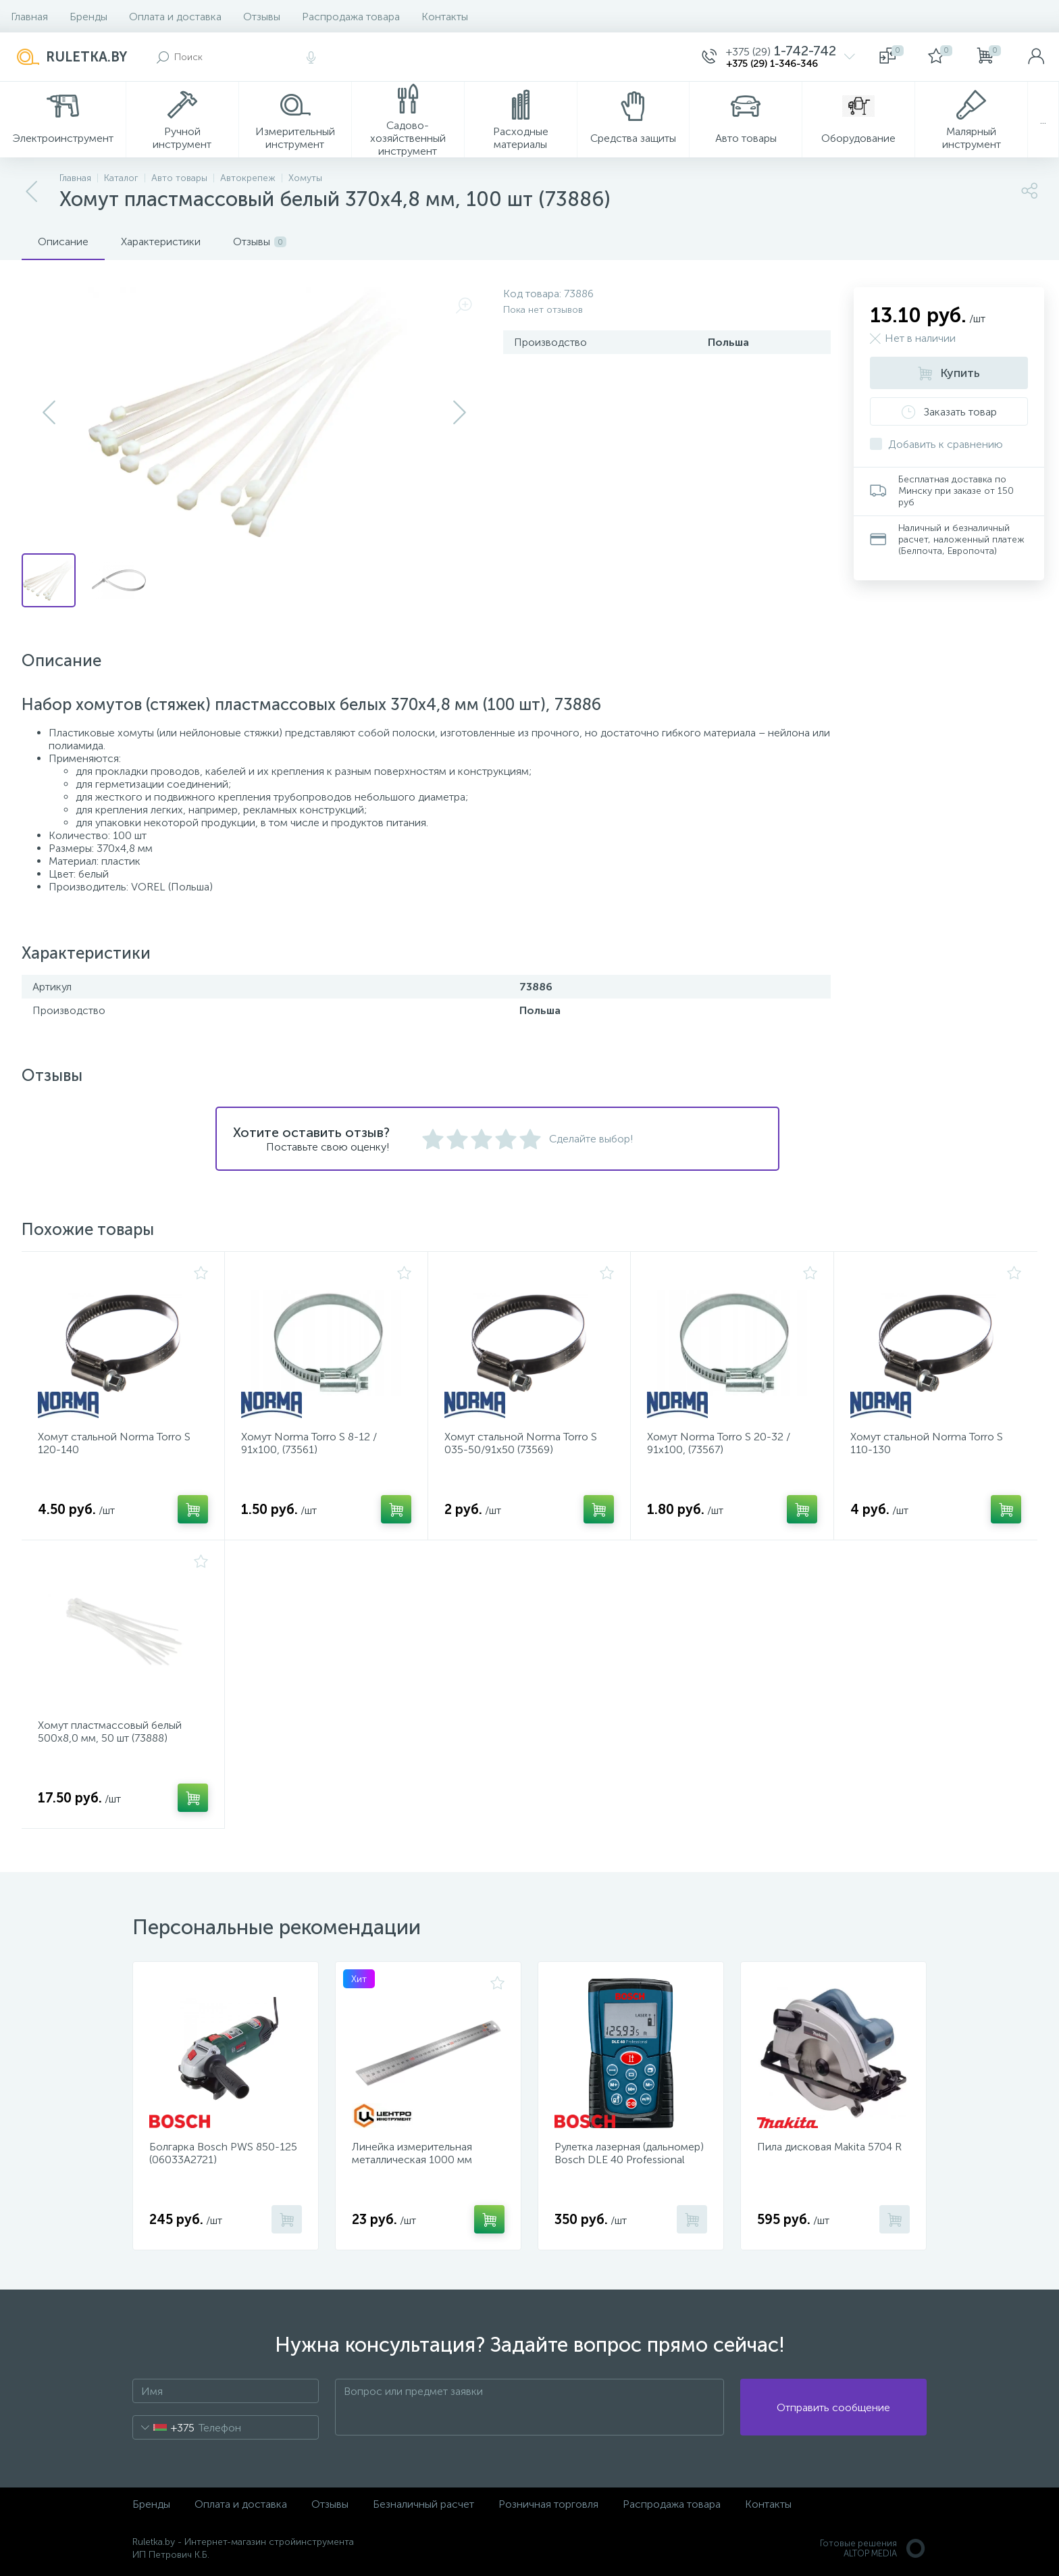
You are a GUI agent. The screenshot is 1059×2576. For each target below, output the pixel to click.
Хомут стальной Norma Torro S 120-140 (114, 1443)
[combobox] (164, 2427)
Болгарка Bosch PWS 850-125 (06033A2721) (223, 2153)
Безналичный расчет (423, 2504)
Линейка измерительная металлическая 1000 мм (412, 2153)
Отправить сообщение (833, 2407)
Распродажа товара (351, 16)
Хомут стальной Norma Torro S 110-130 (926, 1443)
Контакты (444, 16)
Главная (29, 16)
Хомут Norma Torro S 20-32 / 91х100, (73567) (718, 1443)
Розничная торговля (548, 2504)
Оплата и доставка (175, 16)
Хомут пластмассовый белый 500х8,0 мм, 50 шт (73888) (110, 1731)
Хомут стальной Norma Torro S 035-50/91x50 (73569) (520, 1443)
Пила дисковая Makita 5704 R (829, 2146)
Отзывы (261, 16)
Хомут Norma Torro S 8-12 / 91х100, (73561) (309, 1443)
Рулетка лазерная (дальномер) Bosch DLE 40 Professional (629, 2153)
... (1043, 119)
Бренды (88, 16)
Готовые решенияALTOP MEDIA (873, 2548)
